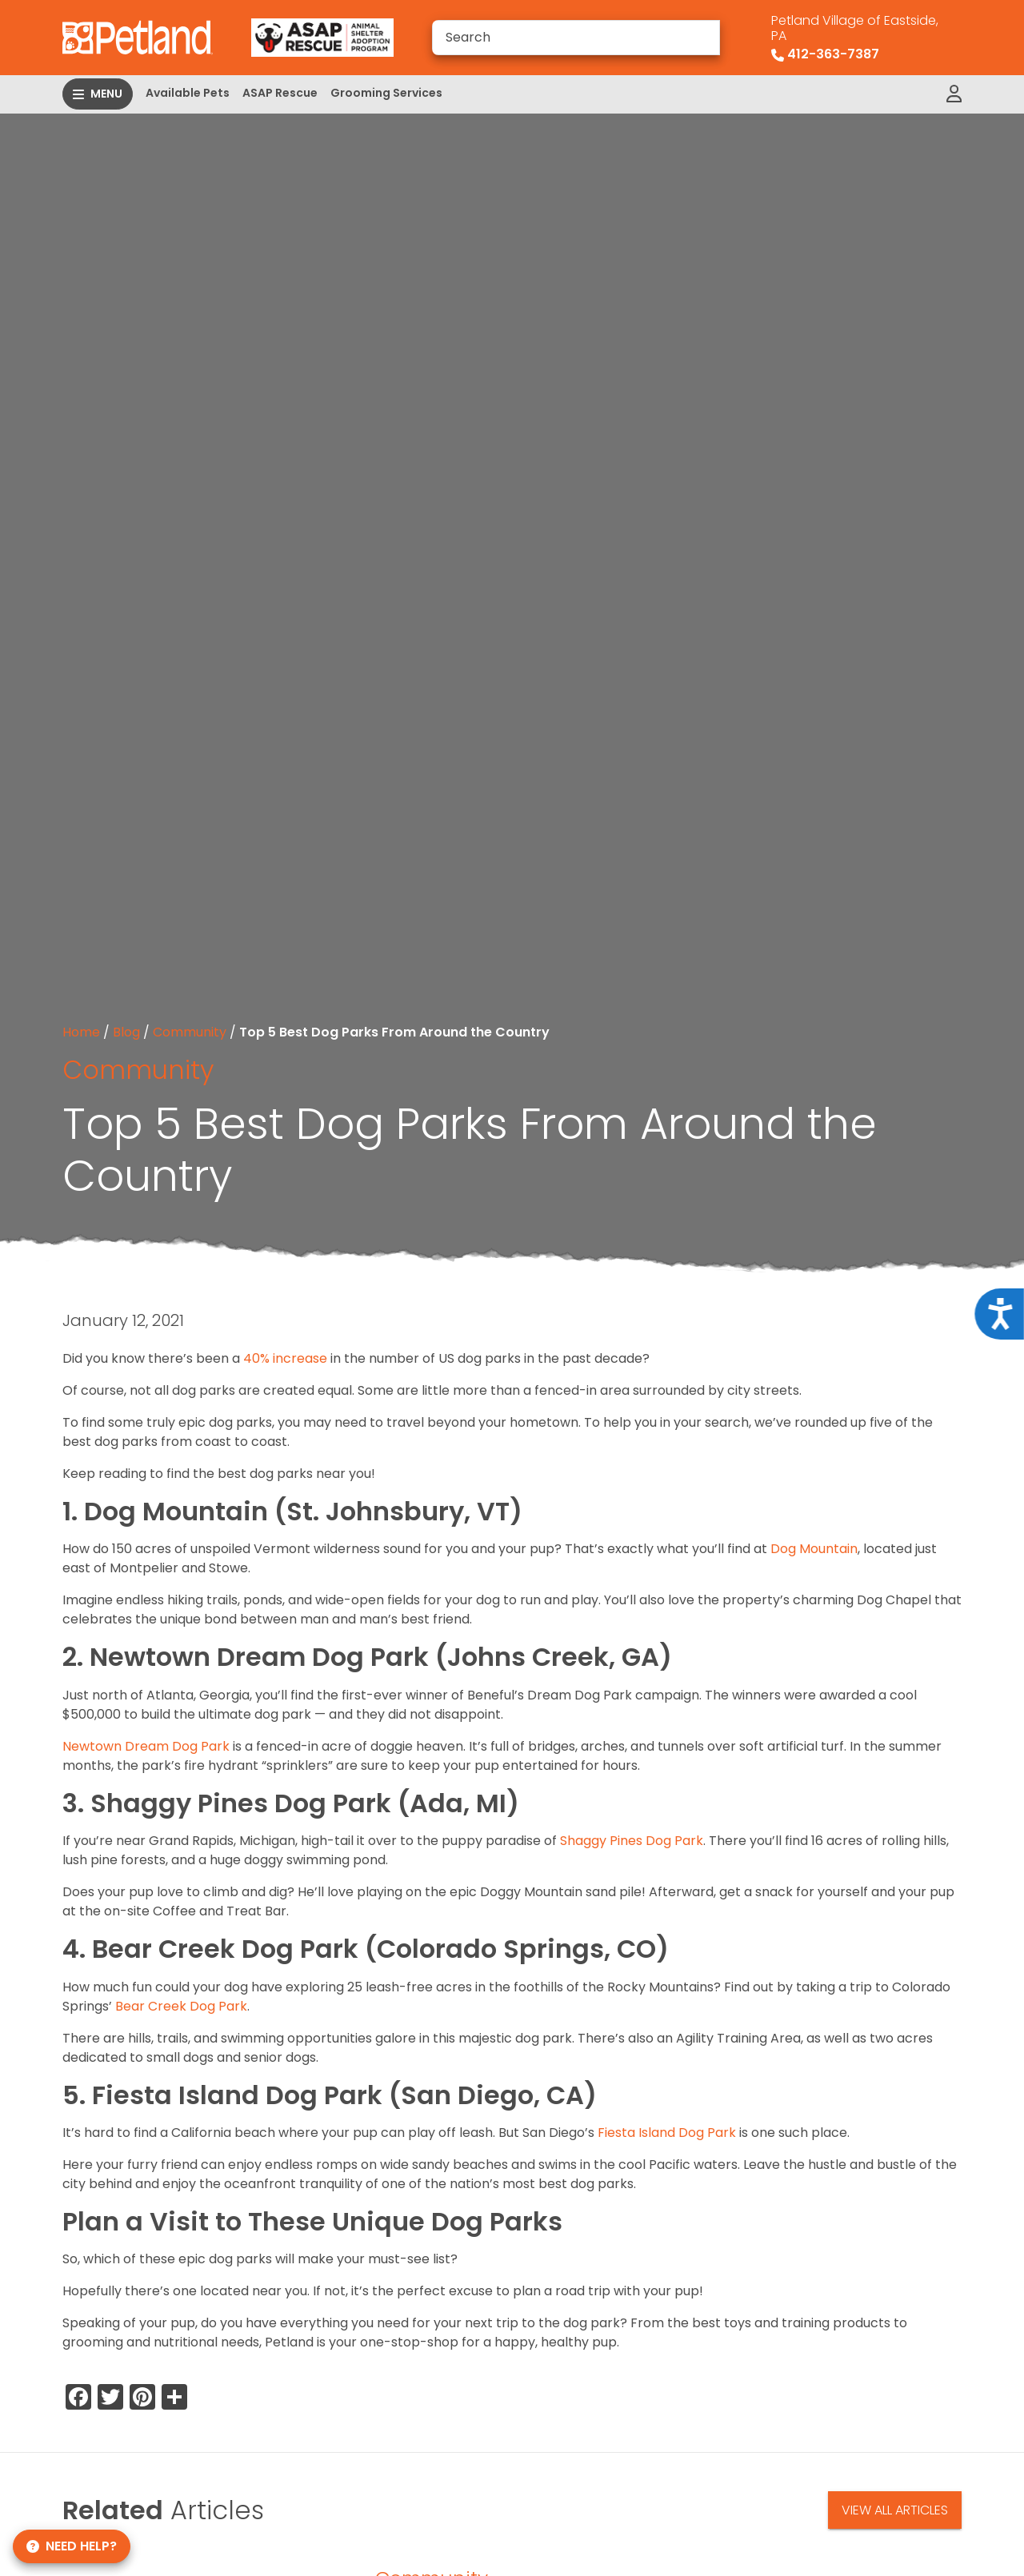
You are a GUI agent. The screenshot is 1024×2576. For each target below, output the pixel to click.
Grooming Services (386, 93)
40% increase (285, 1358)
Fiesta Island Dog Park (667, 2132)
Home (81, 1032)
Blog (126, 1032)
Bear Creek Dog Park (181, 2006)
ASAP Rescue (280, 93)
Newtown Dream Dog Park (146, 1746)
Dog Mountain (814, 1549)
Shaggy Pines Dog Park (631, 1840)
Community (189, 1032)
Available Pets (188, 93)
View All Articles (895, 2510)
